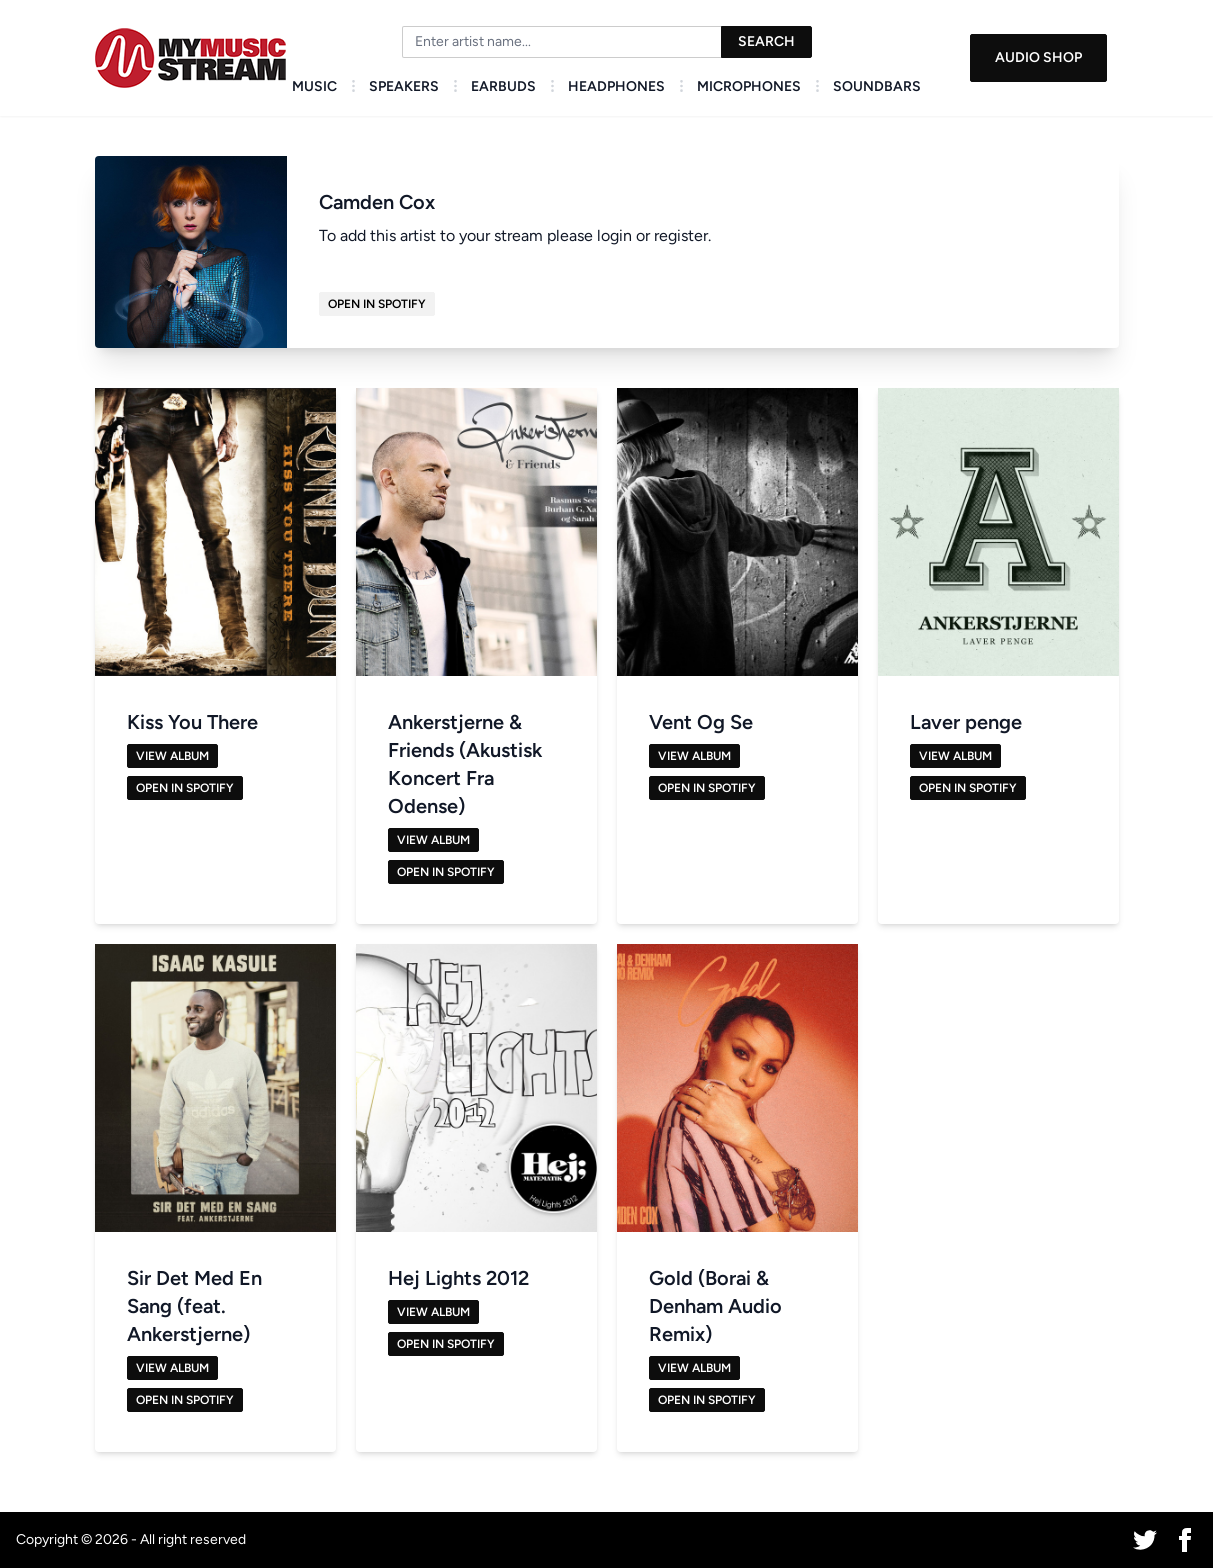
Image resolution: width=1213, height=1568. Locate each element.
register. (682, 235)
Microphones (749, 86)
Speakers (404, 86)
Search (766, 41)
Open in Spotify (377, 304)
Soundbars (877, 86)
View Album (172, 756)
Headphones (616, 86)
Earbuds (503, 86)
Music (314, 86)
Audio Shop (1038, 57)
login (614, 235)
